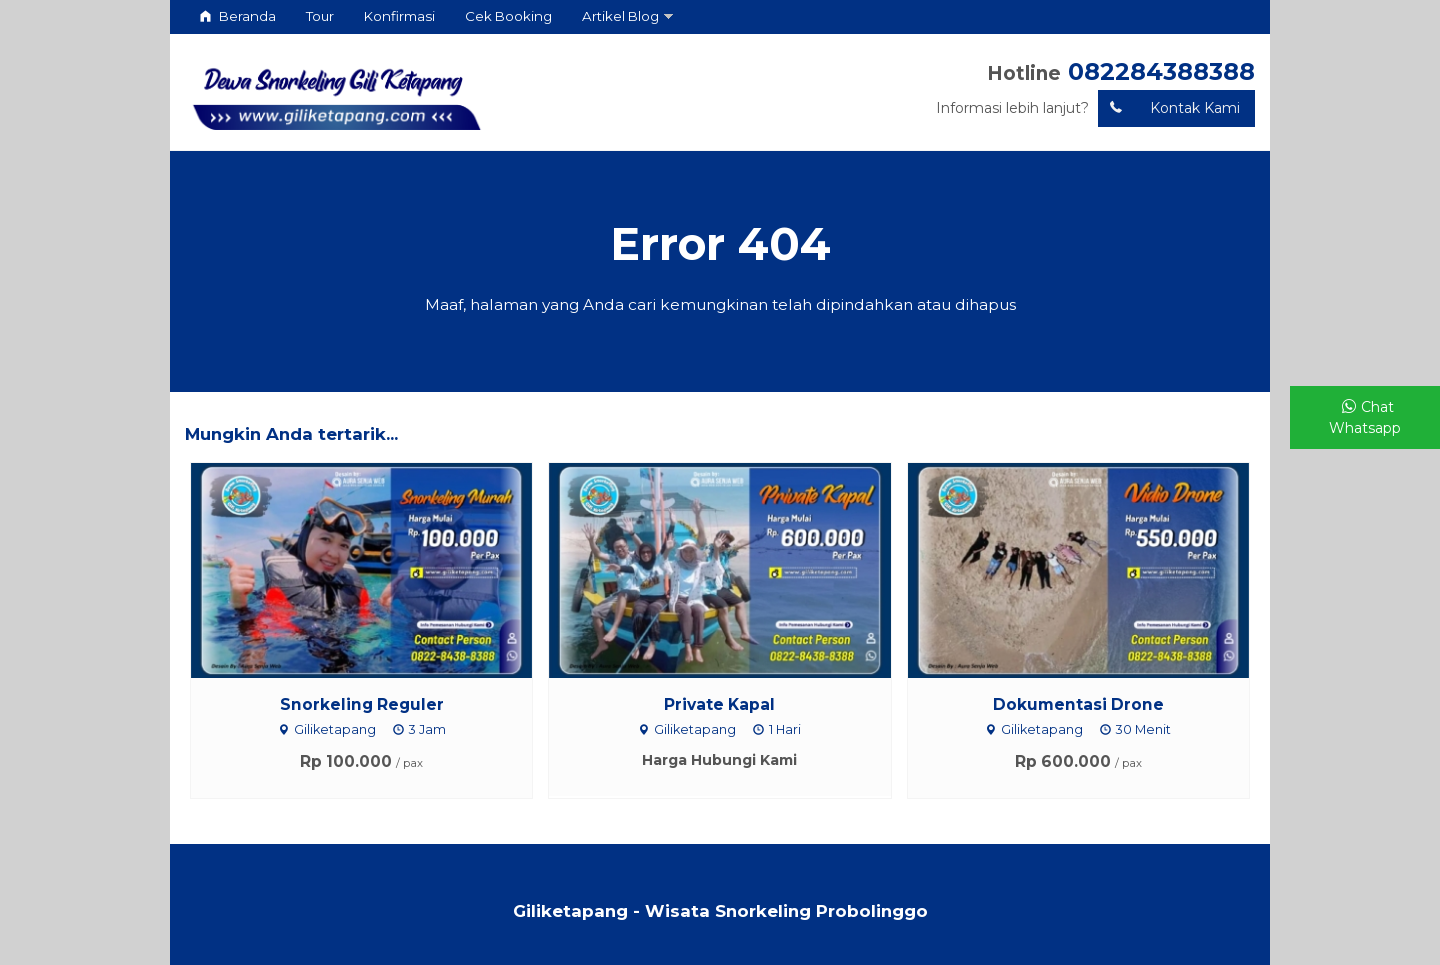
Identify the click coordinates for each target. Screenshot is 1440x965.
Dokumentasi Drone (1078, 704)
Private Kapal (719, 704)
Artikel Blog (620, 16)
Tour (320, 16)
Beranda (238, 16)
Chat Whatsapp (1365, 417)
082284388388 (1161, 71)
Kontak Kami (1169, 108)
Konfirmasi (399, 16)
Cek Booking (508, 16)
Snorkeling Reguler (362, 704)
